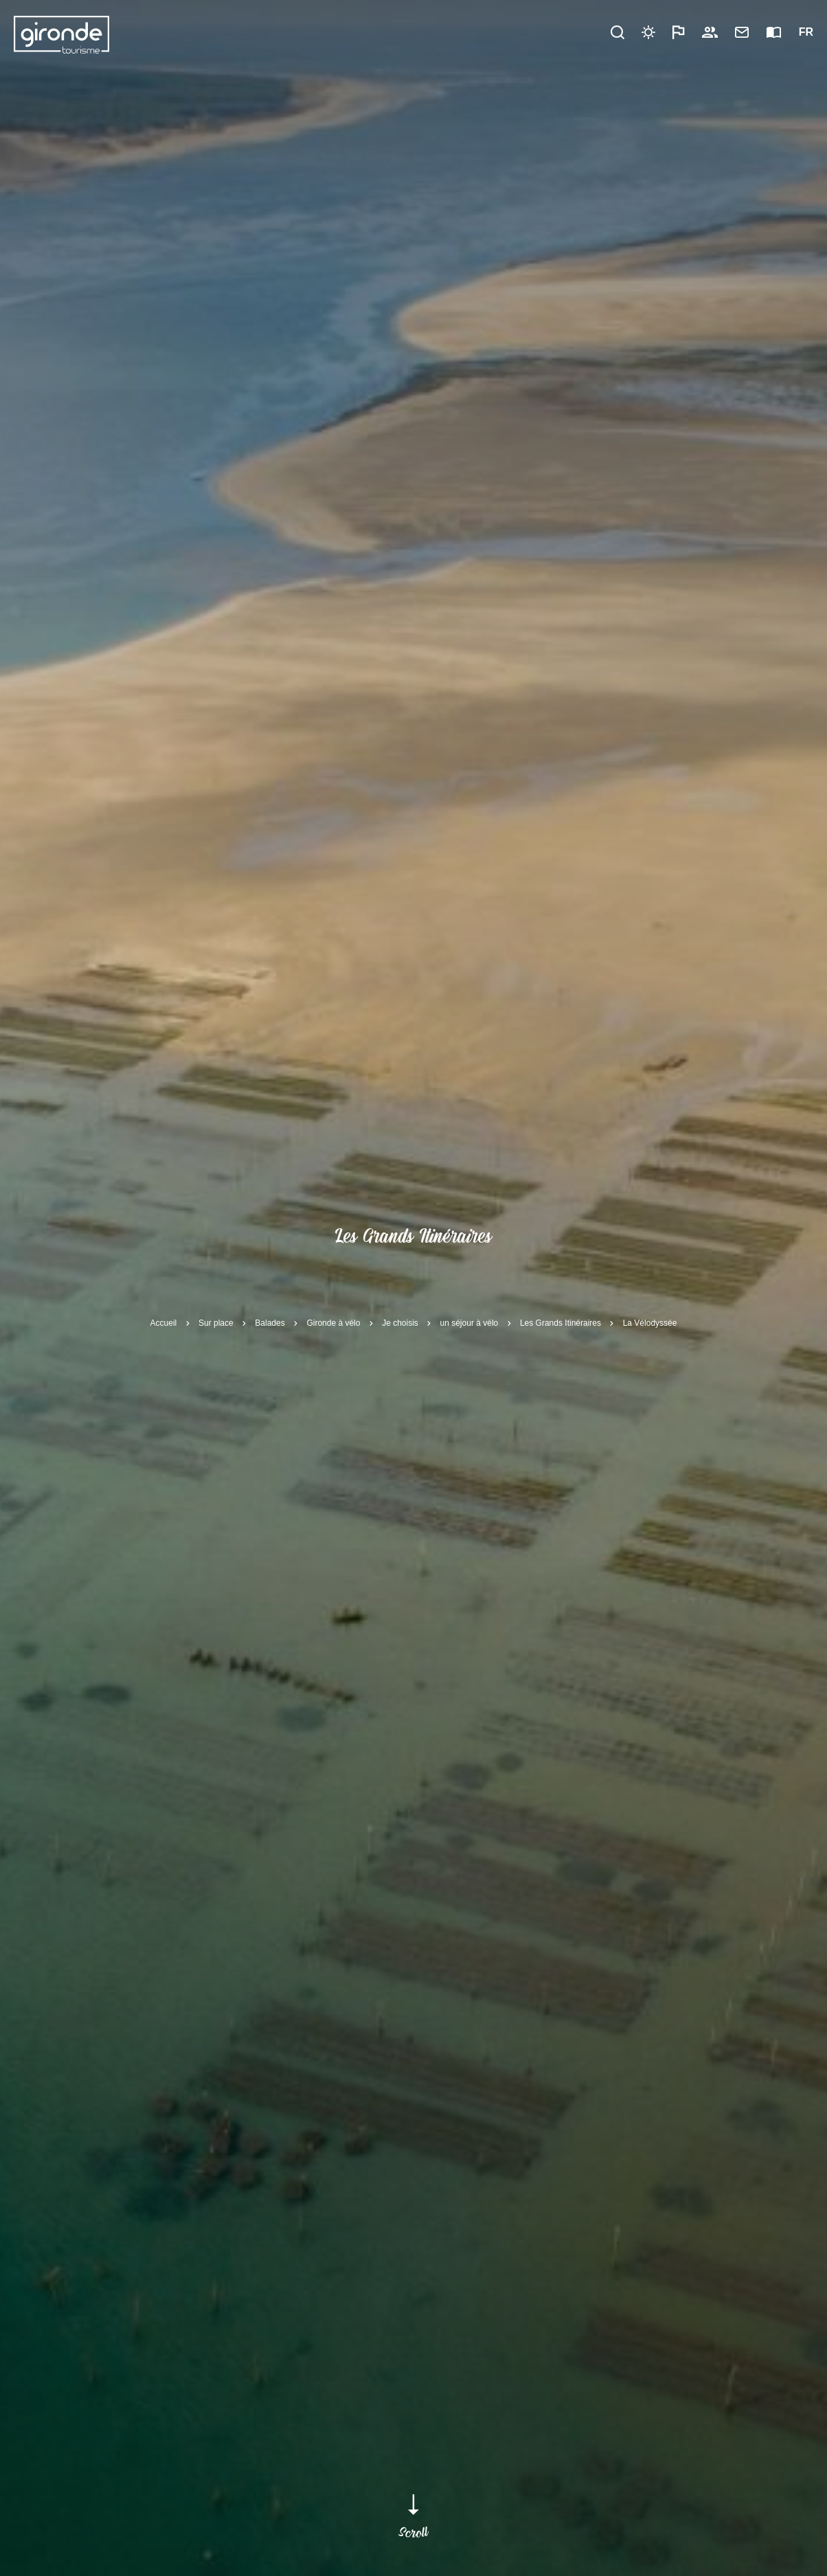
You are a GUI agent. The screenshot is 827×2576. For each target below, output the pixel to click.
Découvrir (325, 32)
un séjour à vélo (469, 1322)
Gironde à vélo (333, 1322)
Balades (269, 1322)
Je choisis (400, 1322)
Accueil (163, 1322)
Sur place (216, 1322)
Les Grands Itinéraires (560, 1322)
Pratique (396, 32)
